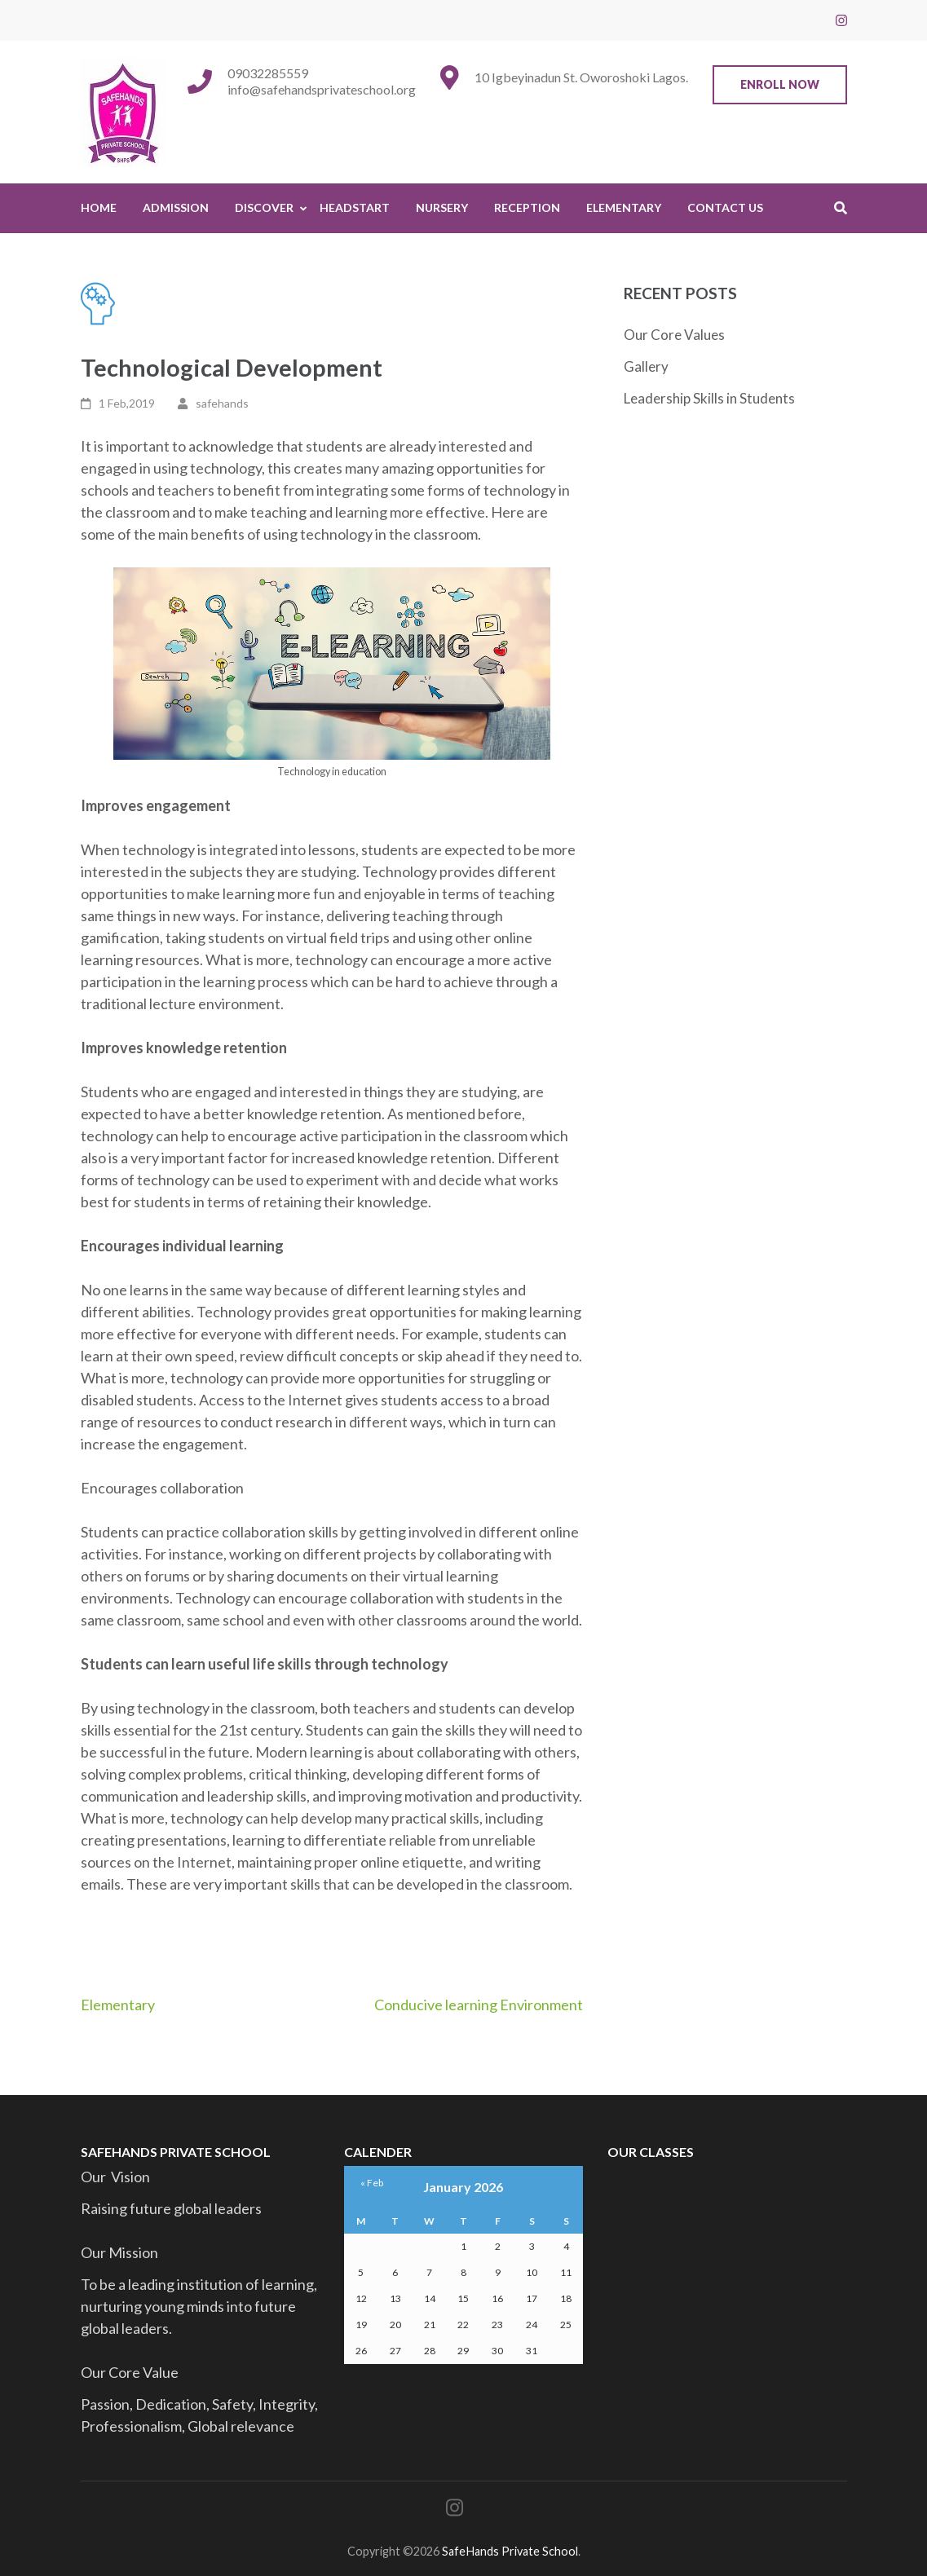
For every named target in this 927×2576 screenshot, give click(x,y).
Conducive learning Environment (478, 2005)
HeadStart (355, 207)
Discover (264, 207)
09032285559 (267, 73)
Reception (527, 207)
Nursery (442, 207)
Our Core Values (674, 334)
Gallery (646, 366)
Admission (176, 207)
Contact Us (725, 207)
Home (99, 207)
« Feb (371, 2183)
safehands (222, 403)
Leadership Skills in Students (709, 398)
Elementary (623, 207)
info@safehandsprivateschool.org (321, 89)
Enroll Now (779, 84)
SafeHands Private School (510, 2551)
